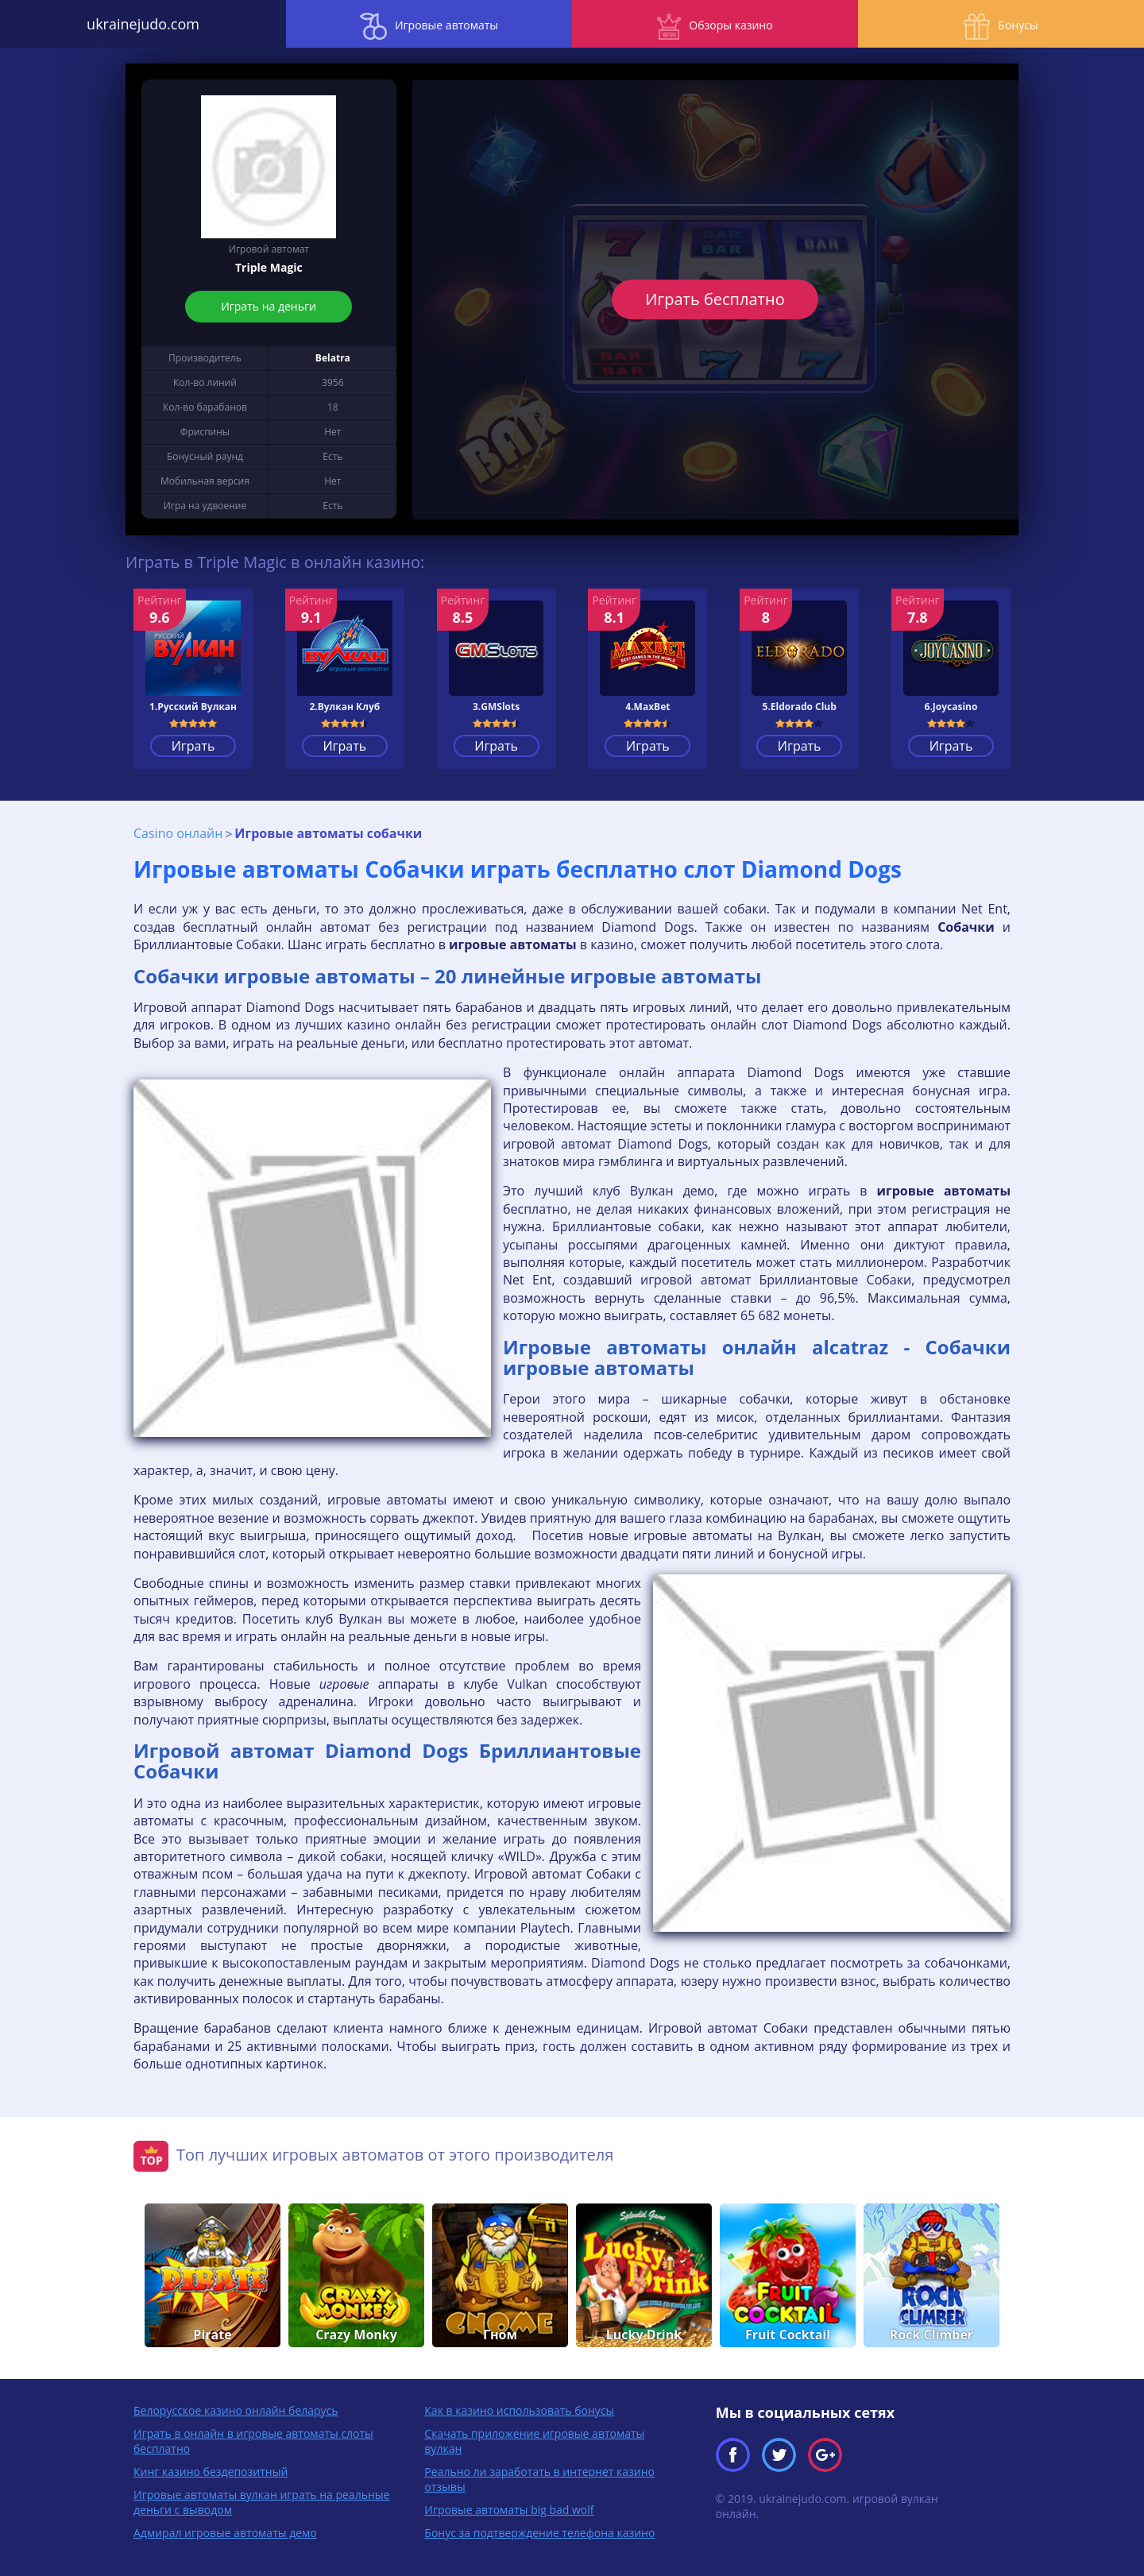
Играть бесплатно (715, 299)
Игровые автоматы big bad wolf (508, 2509)
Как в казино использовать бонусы (519, 2410)
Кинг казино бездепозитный (210, 2471)
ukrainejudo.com (143, 23)
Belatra (332, 358)
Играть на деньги (269, 306)
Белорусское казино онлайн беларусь (235, 2410)
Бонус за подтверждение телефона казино (539, 2532)
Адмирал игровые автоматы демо (225, 2532)
